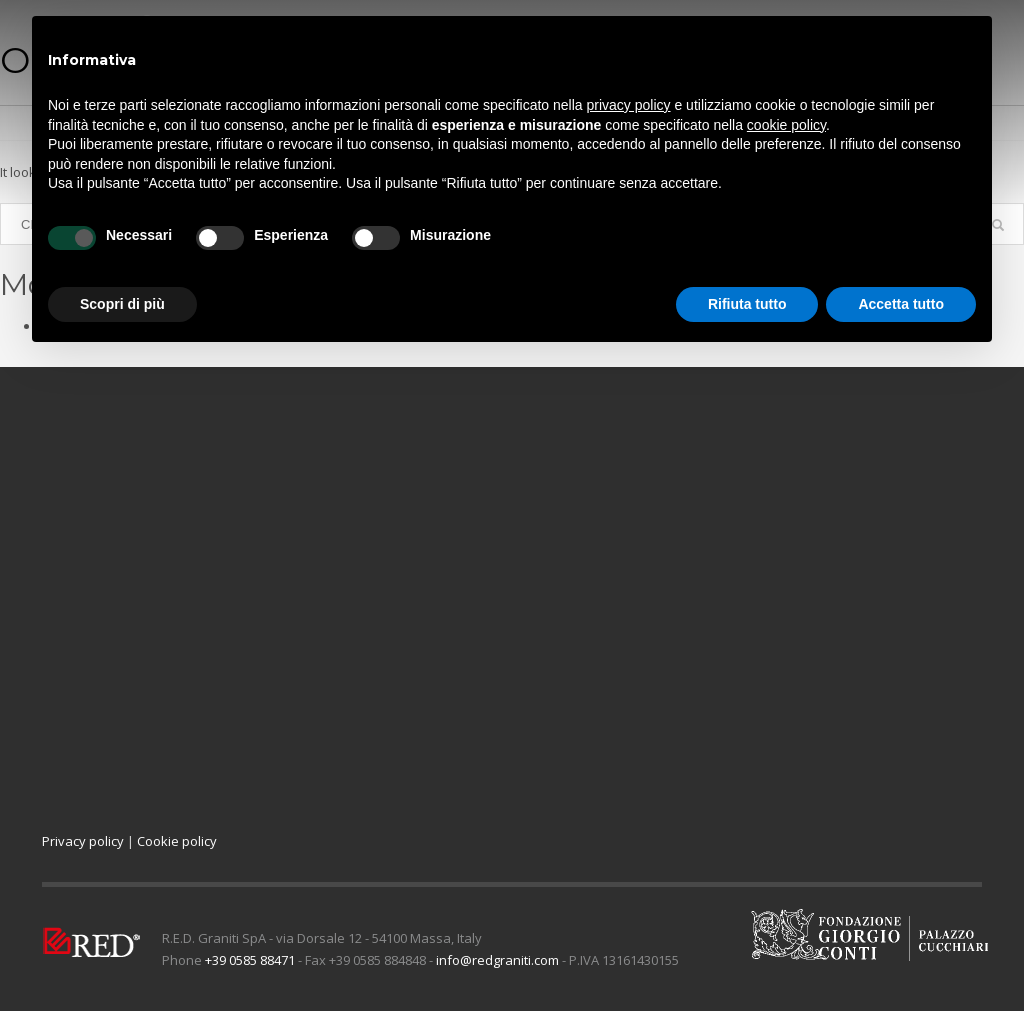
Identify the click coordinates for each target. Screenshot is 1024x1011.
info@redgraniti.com (497, 960)
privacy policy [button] (629, 105)
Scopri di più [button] (122, 304)
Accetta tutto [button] (901, 304)
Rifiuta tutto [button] (747, 304)
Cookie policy (177, 841)
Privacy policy (83, 841)
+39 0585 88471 (250, 960)
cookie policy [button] (786, 125)
